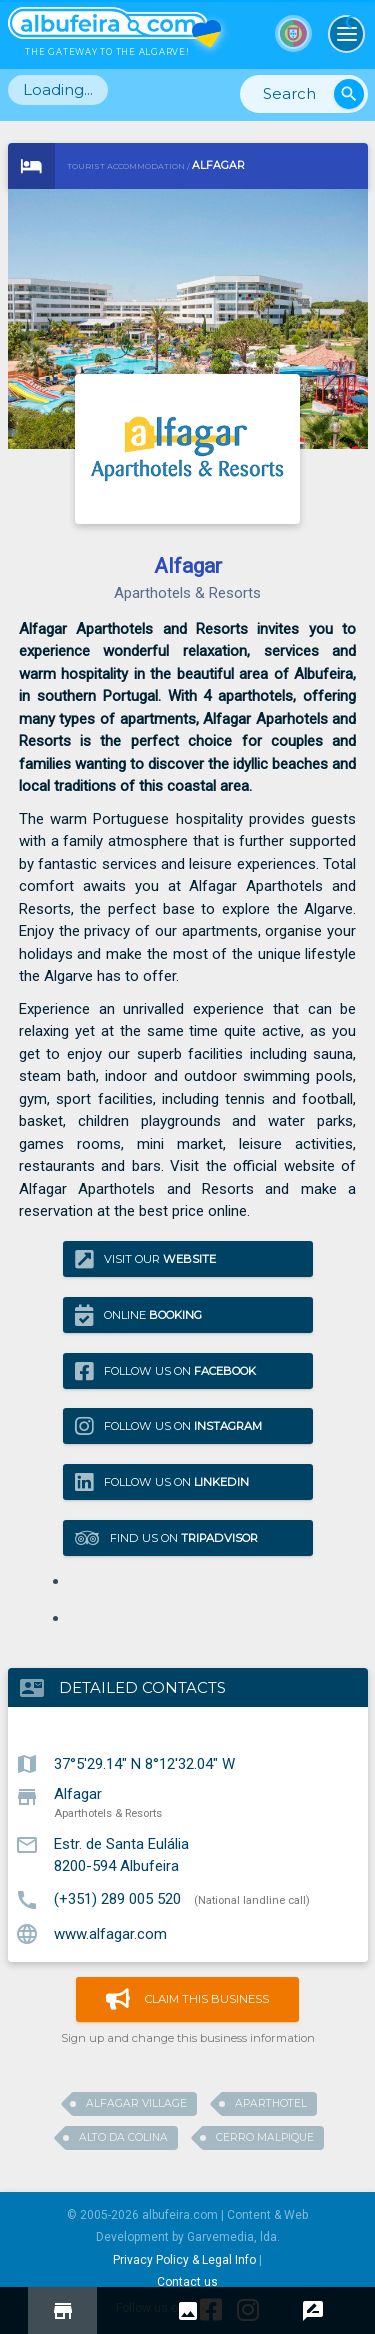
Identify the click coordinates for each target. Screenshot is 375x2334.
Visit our (145, 1259)
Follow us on (165, 1370)
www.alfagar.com (110, 1933)
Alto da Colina (123, 2137)
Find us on (166, 1537)
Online (138, 1315)
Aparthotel (271, 2103)
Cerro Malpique (265, 2137)
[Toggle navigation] (347, 34)
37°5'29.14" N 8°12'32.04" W (144, 1763)
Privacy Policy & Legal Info (184, 2260)
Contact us (187, 2282)
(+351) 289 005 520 (117, 1899)
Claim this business (187, 1999)
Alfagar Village (136, 2103)
